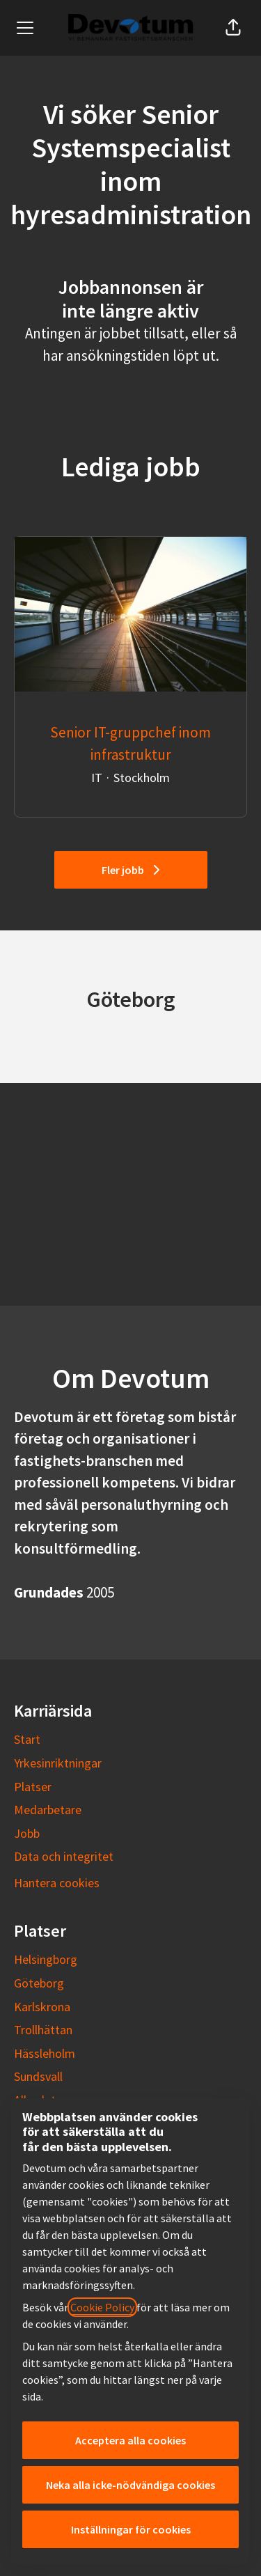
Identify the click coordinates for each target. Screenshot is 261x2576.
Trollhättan (43, 2030)
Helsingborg (45, 1959)
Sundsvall (38, 2076)
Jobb (27, 1833)
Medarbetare (47, 1810)
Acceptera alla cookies (130, 2440)
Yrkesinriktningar (58, 1763)
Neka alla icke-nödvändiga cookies (130, 2485)
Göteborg (39, 1983)
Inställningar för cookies (131, 2529)
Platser (33, 1787)
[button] (233, 27)
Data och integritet (63, 1856)
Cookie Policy (102, 2307)
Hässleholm (44, 2053)
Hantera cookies (57, 1883)
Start (27, 1739)
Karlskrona (42, 2007)
